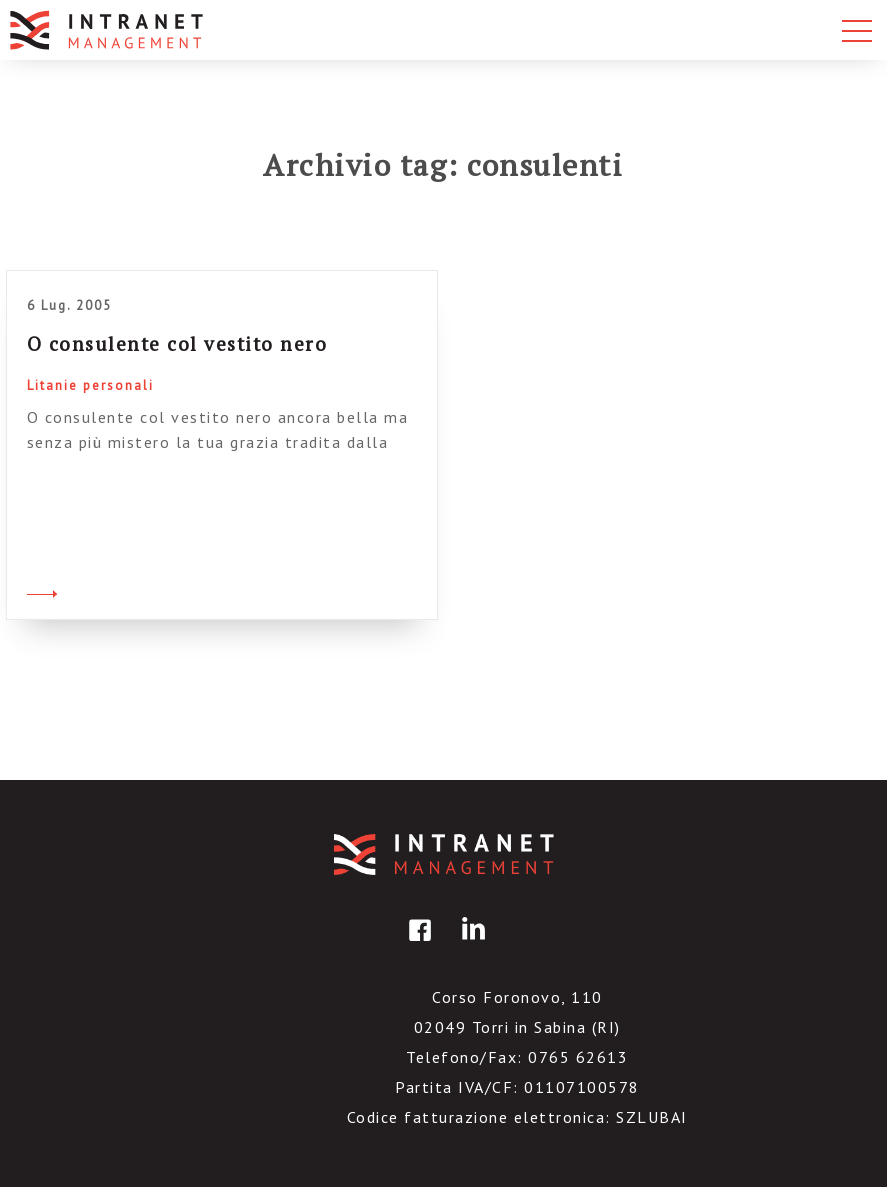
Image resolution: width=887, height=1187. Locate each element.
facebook (417, 944)
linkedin (470, 944)
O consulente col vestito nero (177, 343)
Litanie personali (90, 385)
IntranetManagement (444, 854)
